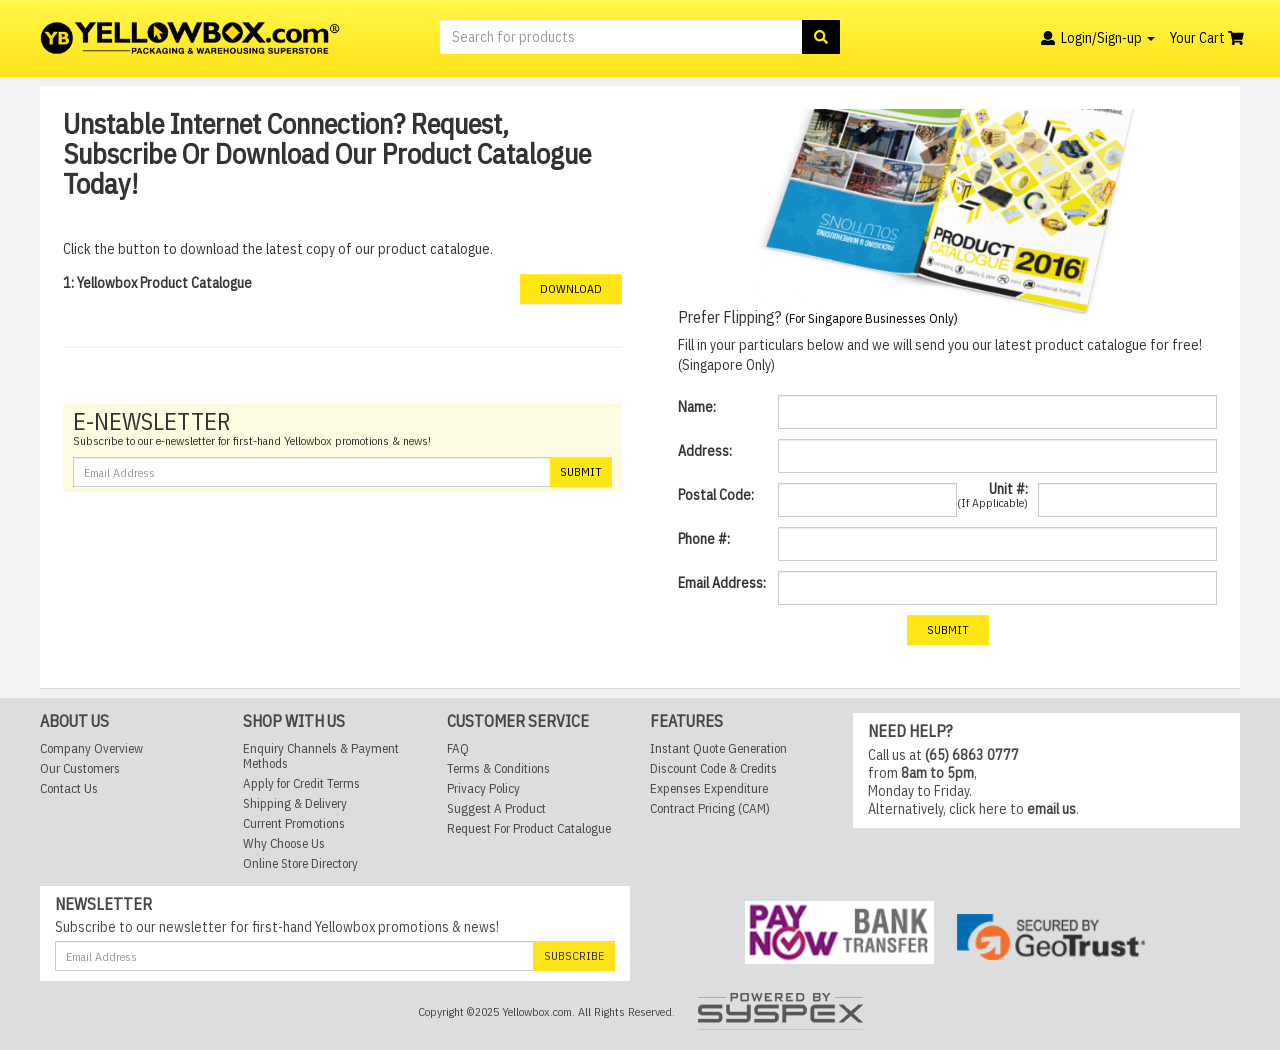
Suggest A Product (496, 808)
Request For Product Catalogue (529, 828)
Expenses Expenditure (709, 788)
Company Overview (91, 748)
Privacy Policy (483, 788)
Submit (581, 471)
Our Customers (80, 768)
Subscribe (574, 955)
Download (571, 288)
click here (978, 809)
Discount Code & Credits (713, 768)
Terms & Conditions (498, 768)
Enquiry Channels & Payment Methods (321, 756)
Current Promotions (294, 823)
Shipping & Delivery (295, 803)
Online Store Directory (300, 863)
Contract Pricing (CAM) (710, 808)
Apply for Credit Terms (301, 783)
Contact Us (69, 788)
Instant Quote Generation (718, 748)
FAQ (458, 748)
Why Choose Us (284, 843)
